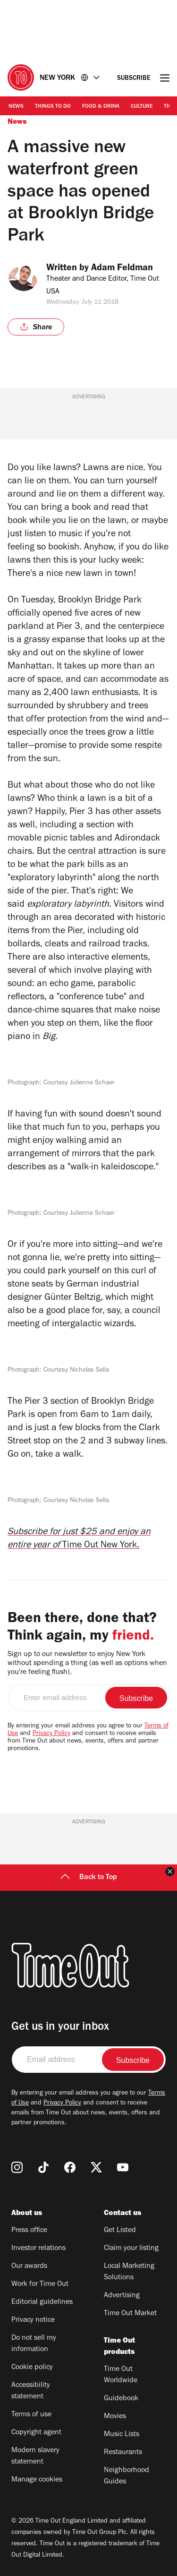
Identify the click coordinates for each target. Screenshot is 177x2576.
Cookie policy (32, 2367)
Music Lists (121, 2435)
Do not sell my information (33, 2344)
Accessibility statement (30, 2391)
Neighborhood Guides (126, 2476)
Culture (141, 107)
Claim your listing (131, 2248)
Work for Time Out (39, 2284)
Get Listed (120, 2230)
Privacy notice (33, 2320)
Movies (115, 2417)
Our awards (29, 2266)
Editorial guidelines (42, 2302)
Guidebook (121, 2399)
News (16, 107)
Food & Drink (100, 107)
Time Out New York (99, 1546)
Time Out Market (130, 2314)
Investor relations (38, 2248)
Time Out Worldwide (120, 2375)
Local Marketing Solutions (129, 2272)
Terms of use (31, 2415)
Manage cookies (36, 2480)
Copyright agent (36, 2433)
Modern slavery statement (35, 2456)
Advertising (122, 2296)
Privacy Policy (51, 1734)
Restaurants (123, 2452)
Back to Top (88, 1877)
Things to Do (53, 107)
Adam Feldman (128, 269)
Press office (29, 2230)
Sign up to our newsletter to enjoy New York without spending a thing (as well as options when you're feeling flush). (87, 1663)
